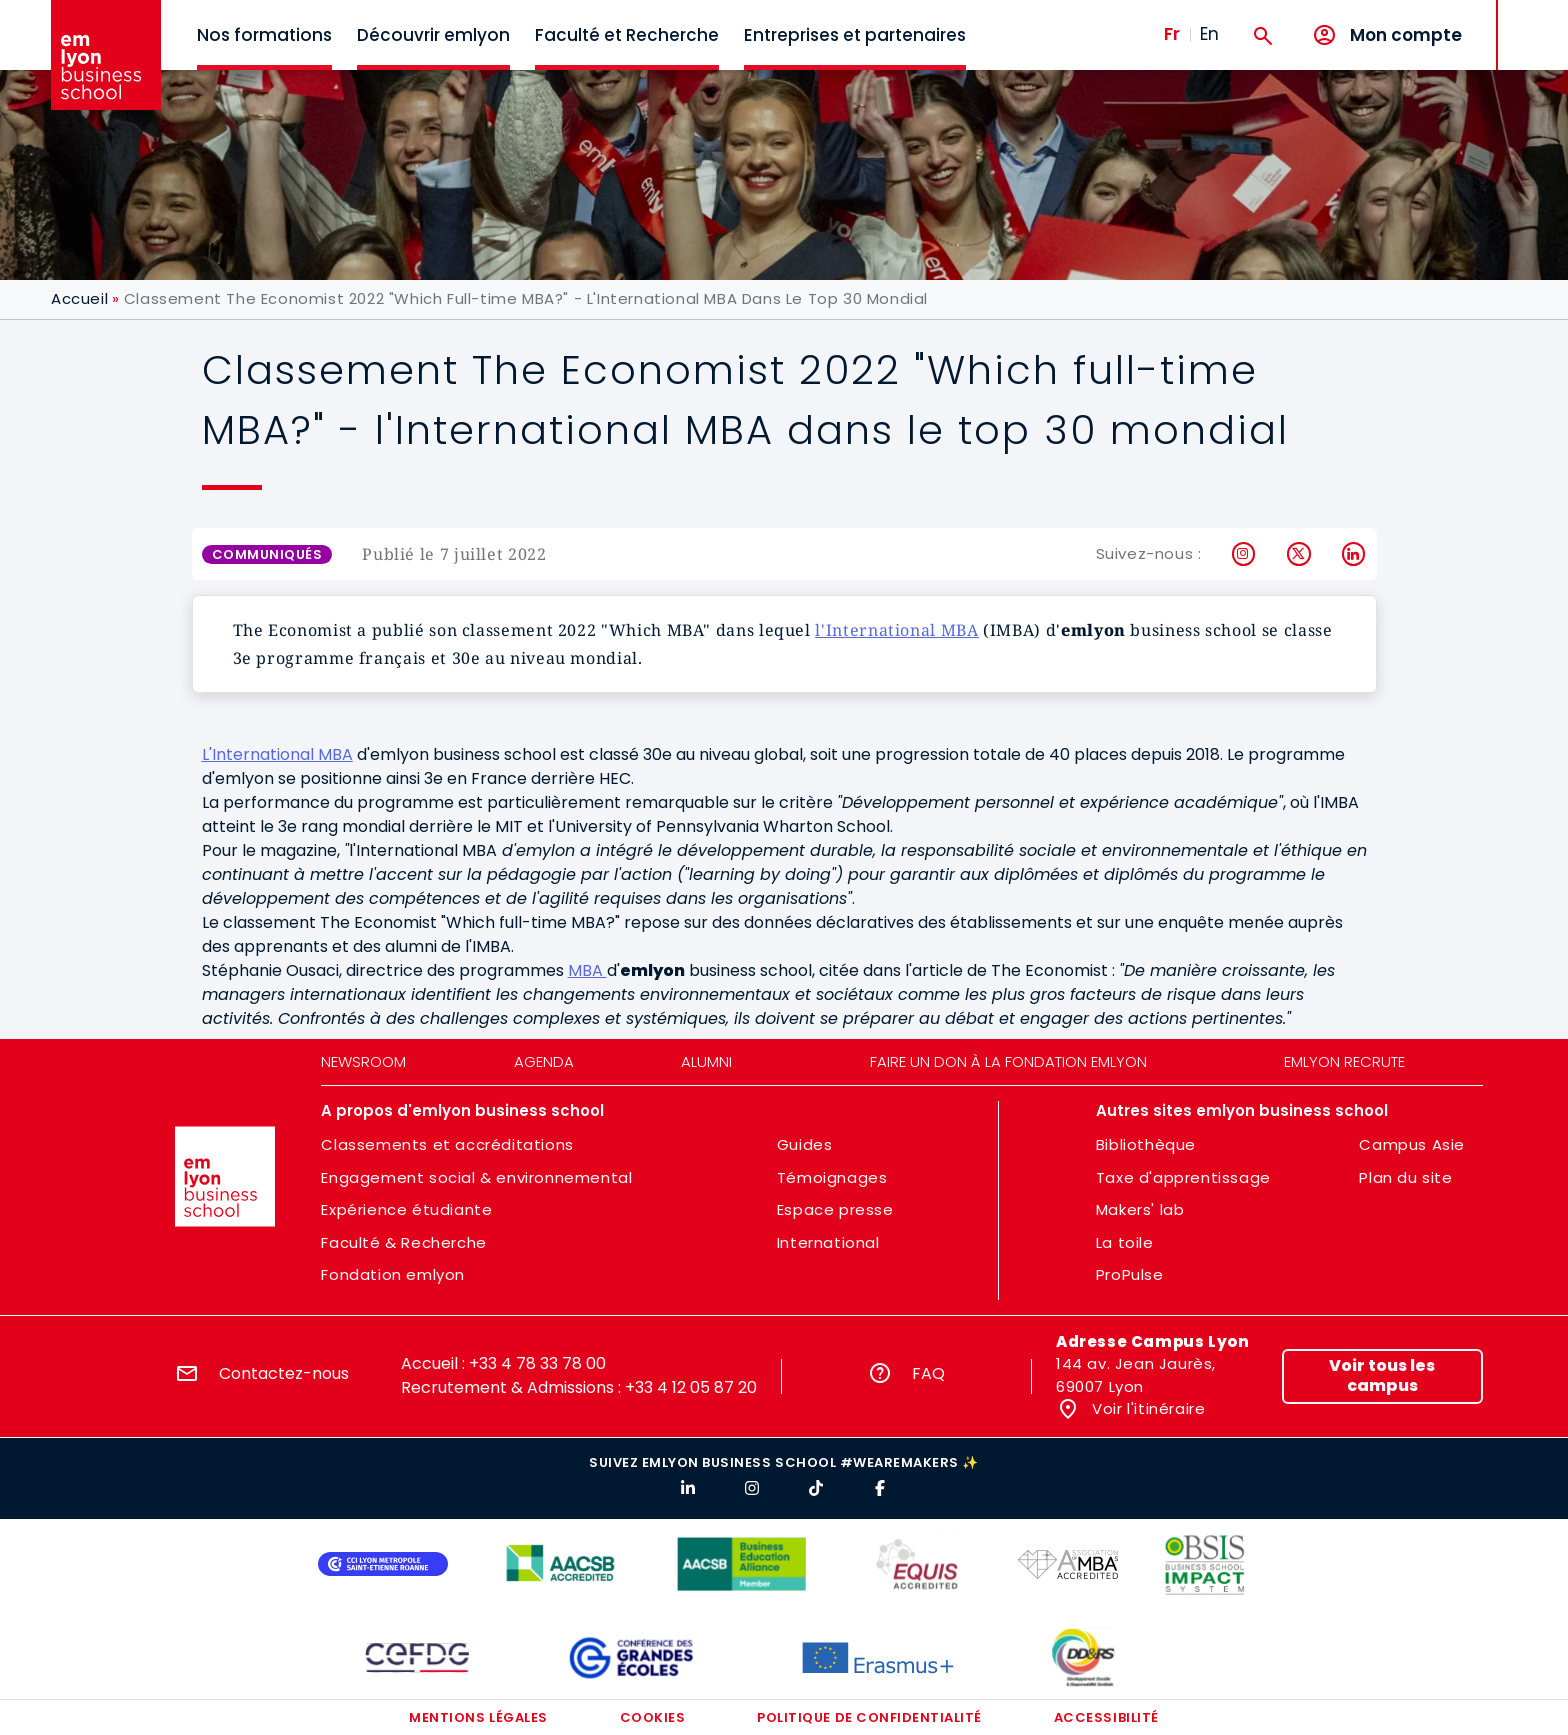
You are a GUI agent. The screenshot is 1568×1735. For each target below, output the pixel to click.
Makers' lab (1140, 1209)
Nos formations (264, 35)
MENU (1528, 19)
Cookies (653, 1717)
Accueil (79, 298)
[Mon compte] (1387, 35)
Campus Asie (1412, 1144)
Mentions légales (478, 1717)
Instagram (1244, 554)
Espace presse (835, 1209)
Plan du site (1405, 1177)
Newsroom (363, 1061)
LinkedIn (1354, 554)
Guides (805, 1144)
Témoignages (832, 1177)
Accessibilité (1106, 1717)
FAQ (928, 1373)
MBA (587, 970)
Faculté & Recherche (403, 1242)
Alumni (706, 1061)
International (828, 1242)
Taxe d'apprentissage (1183, 1177)
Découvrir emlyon (433, 35)
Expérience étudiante (406, 1209)
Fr (1172, 34)
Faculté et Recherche (627, 35)
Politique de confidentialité (869, 1717)
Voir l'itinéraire (1147, 1408)
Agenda (544, 1061)
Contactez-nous (284, 1373)
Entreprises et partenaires (855, 35)
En (1209, 34)
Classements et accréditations (447, 1144)
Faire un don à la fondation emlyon (1008, 1061)
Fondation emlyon (393, 1274)
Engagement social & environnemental (476, 1177)
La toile (1125, 1242)
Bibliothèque (1146, 1144)
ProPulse (1130, 1274)
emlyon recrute (1344, 1061)
